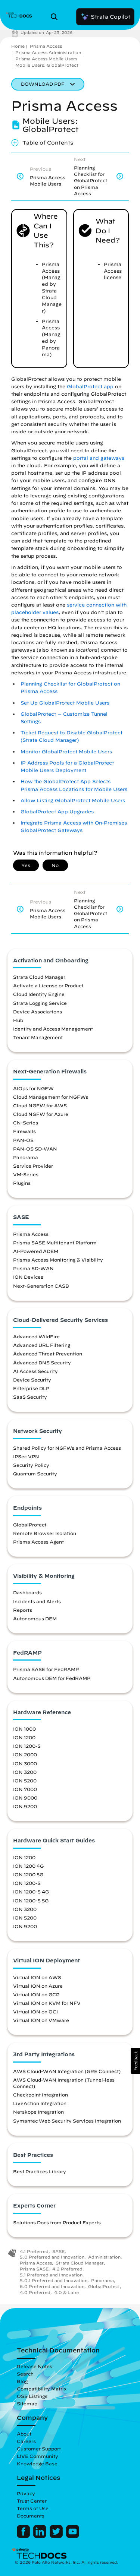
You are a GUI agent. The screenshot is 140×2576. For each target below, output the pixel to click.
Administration (104, 2256)
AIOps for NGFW (33, 1088)
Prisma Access (46, 46)
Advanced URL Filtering (41, 1345)
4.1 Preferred (34, 2251)
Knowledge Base (37, 2463)
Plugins (22, 1183)
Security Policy (31, 1465)
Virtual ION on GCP (36, 1994)
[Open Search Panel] (56, 16)
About (24, 2433)
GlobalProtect (29, 1524)
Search (25, 2373)
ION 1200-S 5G (31, 1900)
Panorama (25, 1157)
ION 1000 (24, 1728)
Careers (26, 2441)
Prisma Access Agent (38, 1541)
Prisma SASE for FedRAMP (46, 1669)
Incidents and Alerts (37, 1601)
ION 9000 (25, 1797)
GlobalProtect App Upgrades (57, 811)
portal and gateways (98, 458)
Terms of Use (33, 2508)
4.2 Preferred (67, 2268)
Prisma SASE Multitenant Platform (55, 1242)
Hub (18, 1020)
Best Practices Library (39, 2171)
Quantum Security (35, 1473)
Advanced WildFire (36, 1336)
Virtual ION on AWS (37, 1977)
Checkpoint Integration (40, 2094)
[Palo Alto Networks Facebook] (24, 2536)
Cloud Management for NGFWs (50, 1096)
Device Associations (37, 1011)
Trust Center (32, 2500)
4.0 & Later (67, 2292)
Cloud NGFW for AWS (40, 1105)
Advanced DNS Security (42, 1362)
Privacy (26, 2493)
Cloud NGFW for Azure (40, 1114)
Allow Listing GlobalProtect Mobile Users (73, 800)
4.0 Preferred (35, 2292)
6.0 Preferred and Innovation (52, 2286)
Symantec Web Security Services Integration (67, 2120)
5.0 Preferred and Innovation (52, 2256)
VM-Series (25, 1174)
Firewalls (24, 1131)
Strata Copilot (105, 16)
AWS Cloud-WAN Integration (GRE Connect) (67, 2071)
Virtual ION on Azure (38, 1985)
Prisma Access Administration (48, 52)
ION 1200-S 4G (31, 1891)
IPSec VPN (26, 1456)
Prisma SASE (34, 2268)
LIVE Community (37, 2456)
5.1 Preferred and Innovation (51, 2274)
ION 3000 (25, 1763)
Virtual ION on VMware (41, 2020)
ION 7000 (25, 1789)
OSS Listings (32, 2396)
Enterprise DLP (31, 1388)
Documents (30, 2515)
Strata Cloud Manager (39, 977)
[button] (135, 2061)
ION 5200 (25, 1780)
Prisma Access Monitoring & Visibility (58, 1259)
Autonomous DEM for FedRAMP (51, 1678)
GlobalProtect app (90, 386)
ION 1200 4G (28, 1865)
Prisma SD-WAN (33, 1268)
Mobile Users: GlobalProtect (46, 65)
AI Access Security (35, 1371)
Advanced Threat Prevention (47, 1353)
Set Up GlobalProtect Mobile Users (65, 703)
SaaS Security (30, 1396)
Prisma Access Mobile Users (46, 58)
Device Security (32, 1379)
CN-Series (25, 1122)
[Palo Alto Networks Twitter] (57, 2536)
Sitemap (27, 2403)
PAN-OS (23, 1140)
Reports (22, 1610)
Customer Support (39, 2448)
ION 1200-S (27, 1746)
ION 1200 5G (28, 1874)
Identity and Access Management (53, 1028)
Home (18, 46)
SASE (58, 2251)
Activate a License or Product (48, 985)
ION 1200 (24, 1737)
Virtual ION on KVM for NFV (47, 2003)
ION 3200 (25, 1772)
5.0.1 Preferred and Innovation (53, 2280)
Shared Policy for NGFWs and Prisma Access (67, 1447)
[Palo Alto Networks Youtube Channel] (72, 2536)
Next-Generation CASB (41, 1285)
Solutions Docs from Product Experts (57, 2222)
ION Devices (28, 1276)
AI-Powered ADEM (35, 1251)
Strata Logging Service (40, 1003)
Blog (22, 2381)
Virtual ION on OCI (35, 2011)
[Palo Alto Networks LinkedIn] (40, 2536)
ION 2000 (25, 1754)
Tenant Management (38, 1037)
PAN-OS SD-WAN (35, 1148)
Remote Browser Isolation (44, 1533)
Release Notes (34, 2366)
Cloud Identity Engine (39, 994)
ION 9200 (25, 1806)
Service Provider (33, 1165)
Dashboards (27, 1592)
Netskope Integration (38, 2111)
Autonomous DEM (35, 1618)
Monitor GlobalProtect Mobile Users (66, 751)
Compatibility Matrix (41, 2388)
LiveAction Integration (39, 2103)
